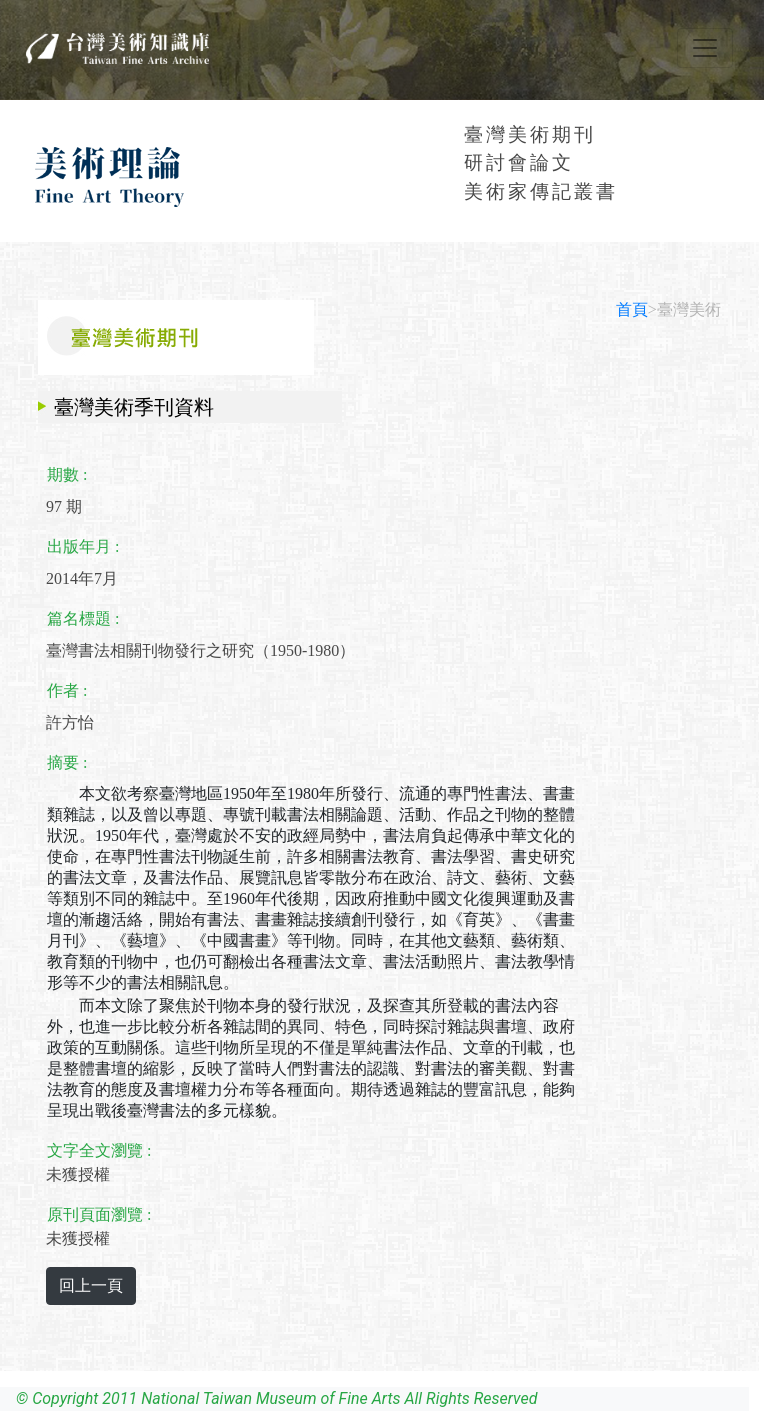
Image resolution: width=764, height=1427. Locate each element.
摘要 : (67, 762)
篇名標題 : (83, 618)
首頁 (632, 309)
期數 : (67, 474)
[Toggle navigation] (705, 48)
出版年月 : (83, 546)
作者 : (67, 690)
